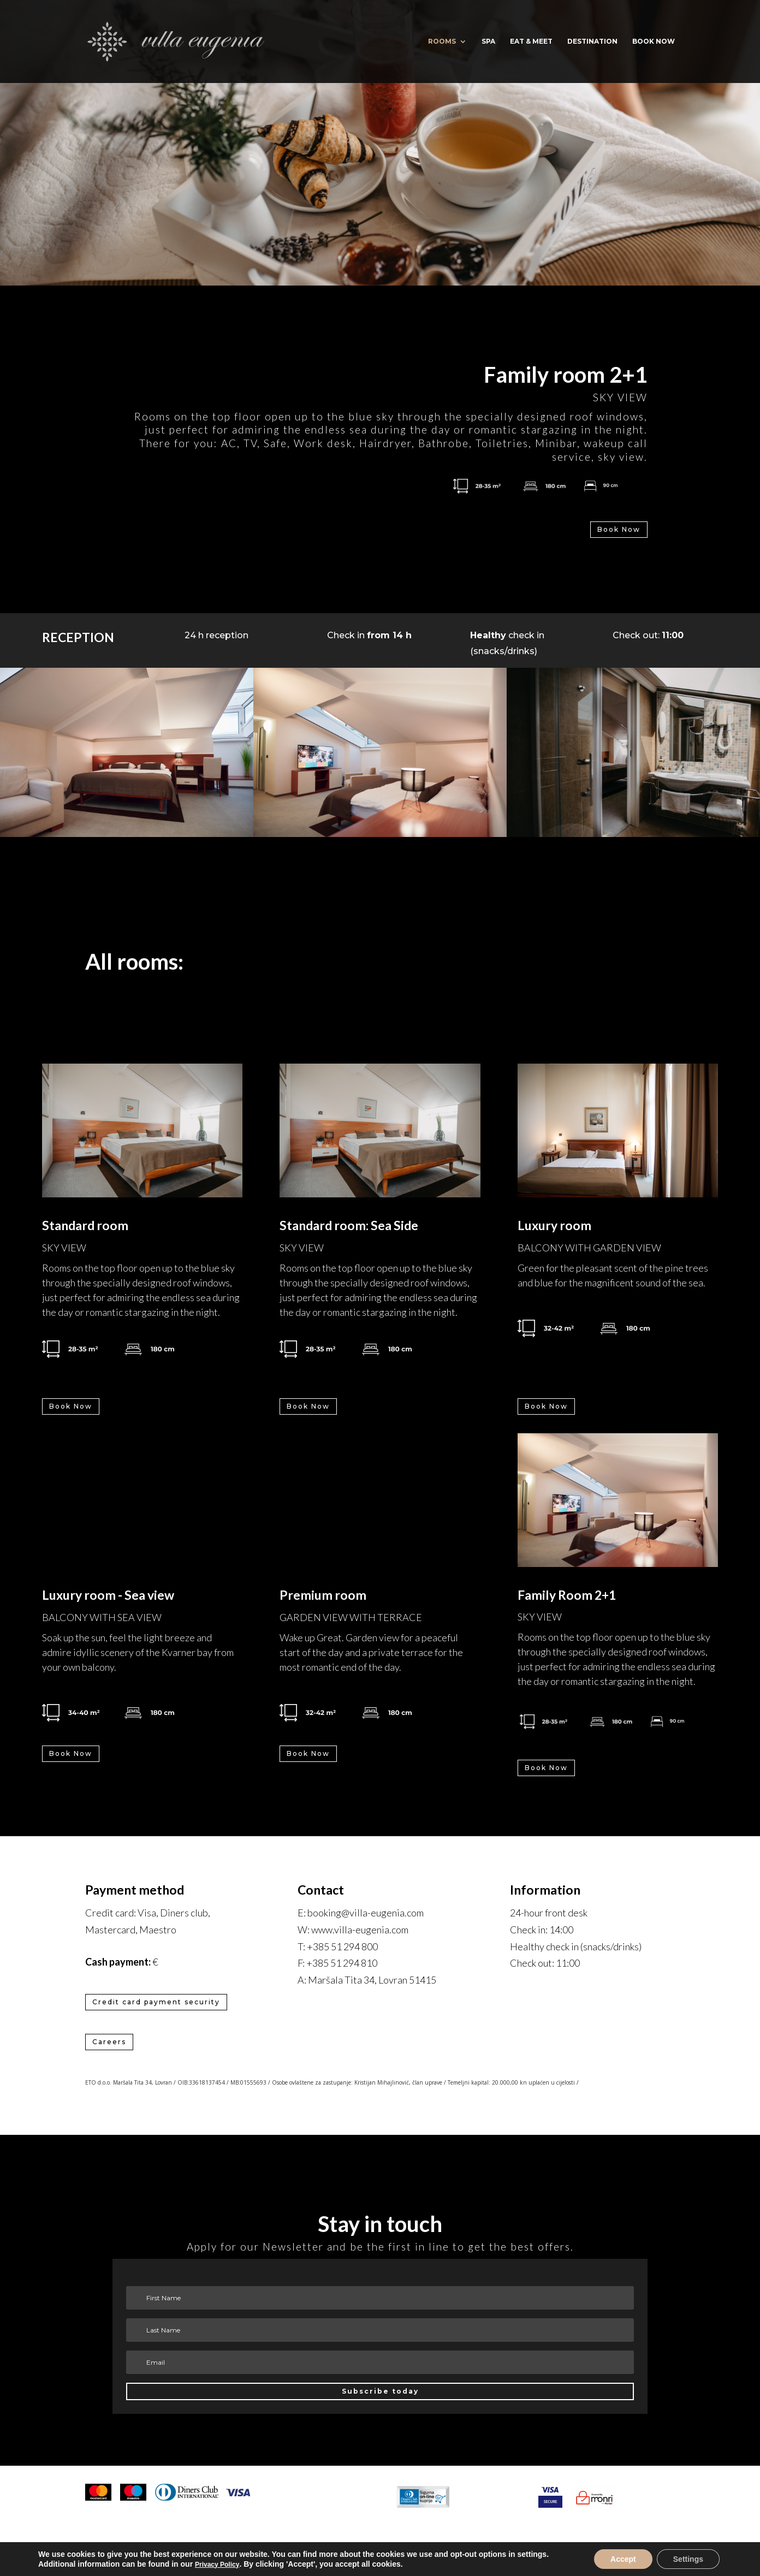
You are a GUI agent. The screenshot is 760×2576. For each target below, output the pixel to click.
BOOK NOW (653, 41)
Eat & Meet (531, 41)
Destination (592, 41)
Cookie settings (380, 2551)
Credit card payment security (156, 2002)
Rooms (442, 41)
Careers (109, 2042)
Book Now (618, 529)
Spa (488, 41)
